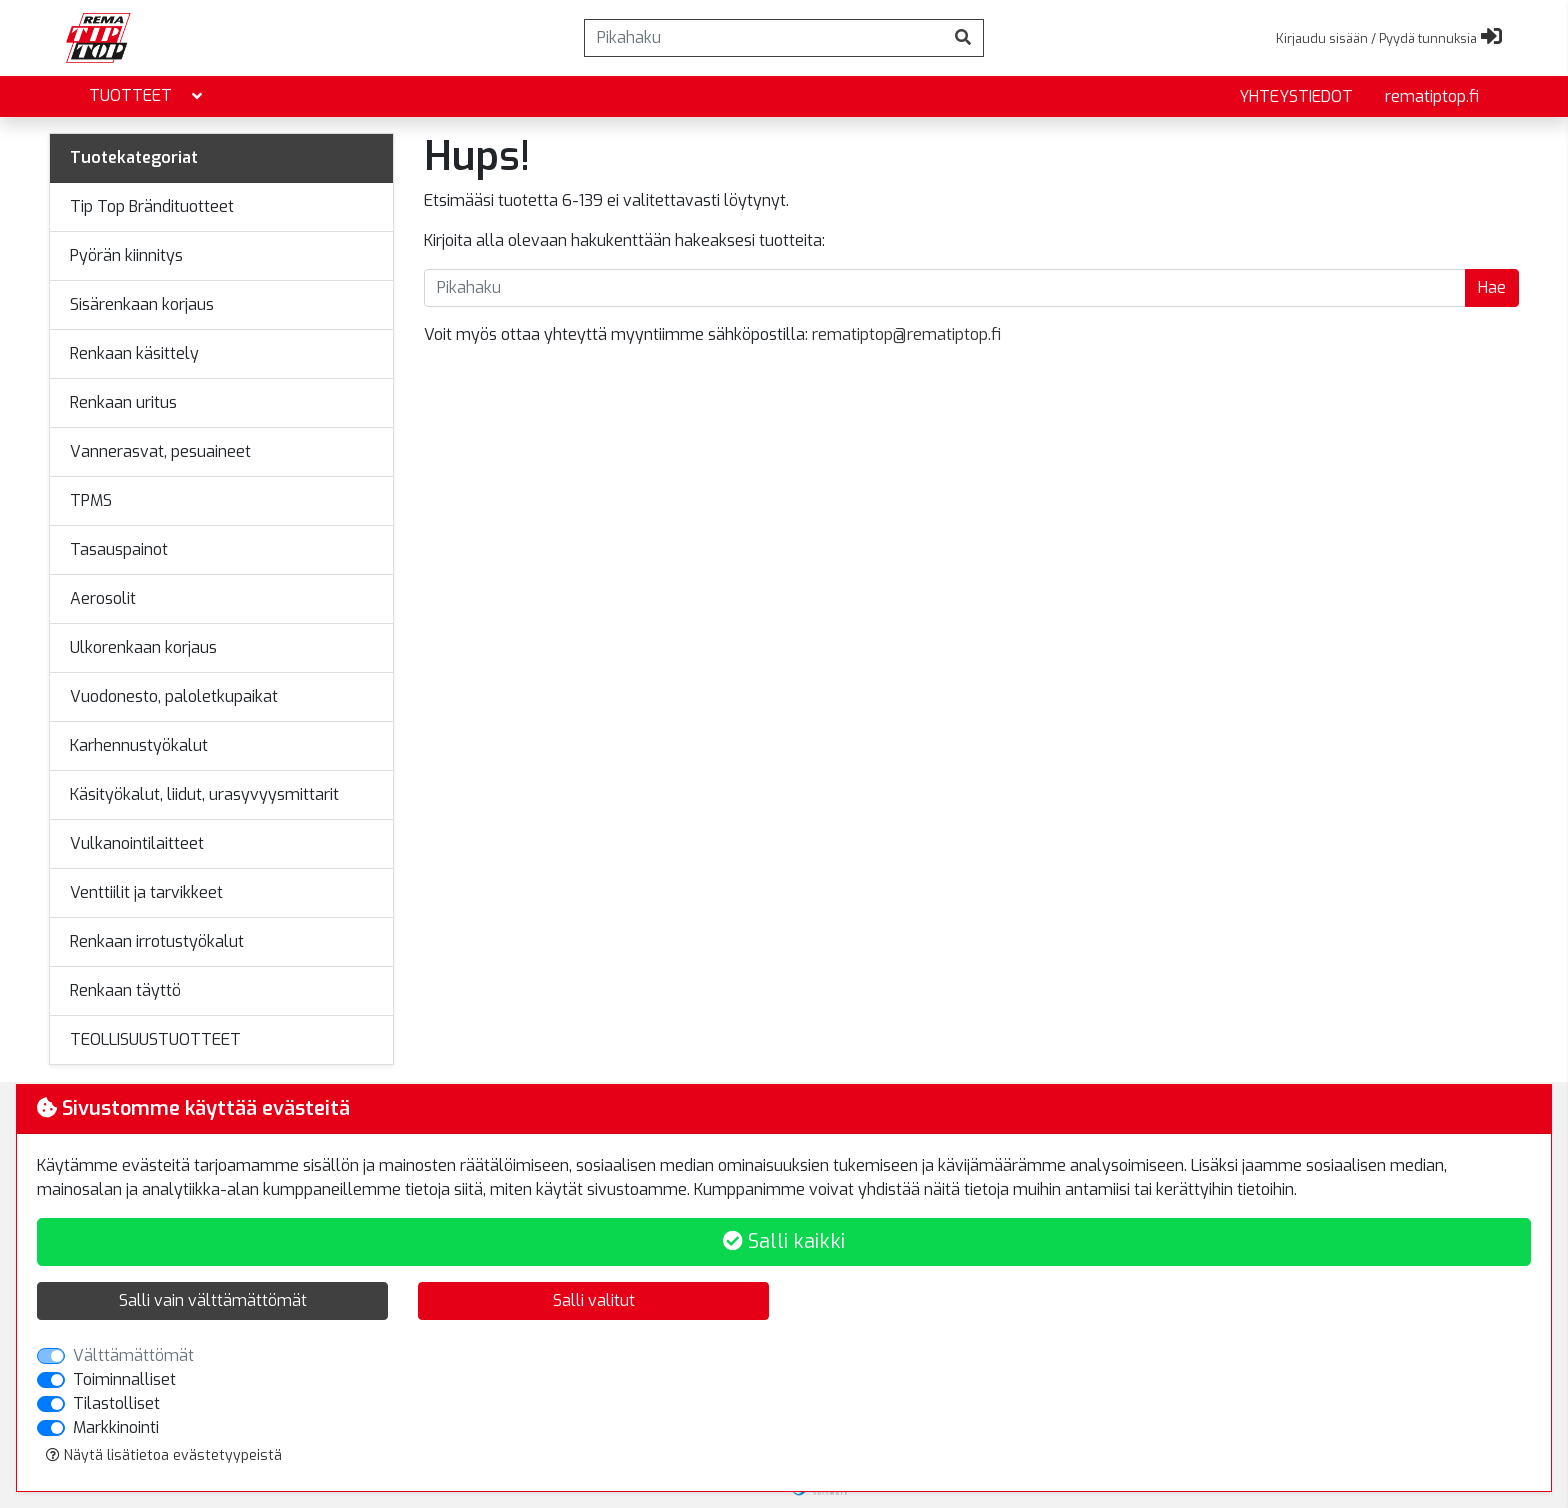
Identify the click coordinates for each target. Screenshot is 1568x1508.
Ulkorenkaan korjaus (143, 647)
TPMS (91, 500)
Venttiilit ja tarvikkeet (146, 892)
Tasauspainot (119, 549)
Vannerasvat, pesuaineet (160, 451)
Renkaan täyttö (125, 990)
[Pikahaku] (764, 38)
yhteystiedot (1296, 96)
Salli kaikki (784, 1241)
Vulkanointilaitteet (137, 843)
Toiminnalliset (124, 1379)
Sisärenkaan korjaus (142, 304)
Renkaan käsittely (134, 353)
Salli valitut (594, 1300)
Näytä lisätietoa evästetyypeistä (164, 1455)
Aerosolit (103, 598)
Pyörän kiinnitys (126, 255)
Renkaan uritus (123, 402)
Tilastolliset (116, 1403)
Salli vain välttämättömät (213, 1300)
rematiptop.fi (1432, 96)
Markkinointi (116, 1427)
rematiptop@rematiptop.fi (906, 334)
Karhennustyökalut (139, 745)
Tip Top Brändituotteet (152, 206)
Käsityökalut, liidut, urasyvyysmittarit (204, 794)
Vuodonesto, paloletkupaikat (174, 696)
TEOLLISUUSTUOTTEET (155, 1039)
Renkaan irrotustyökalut (157, 941)
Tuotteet (147, 96)
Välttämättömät (133, 1355)
